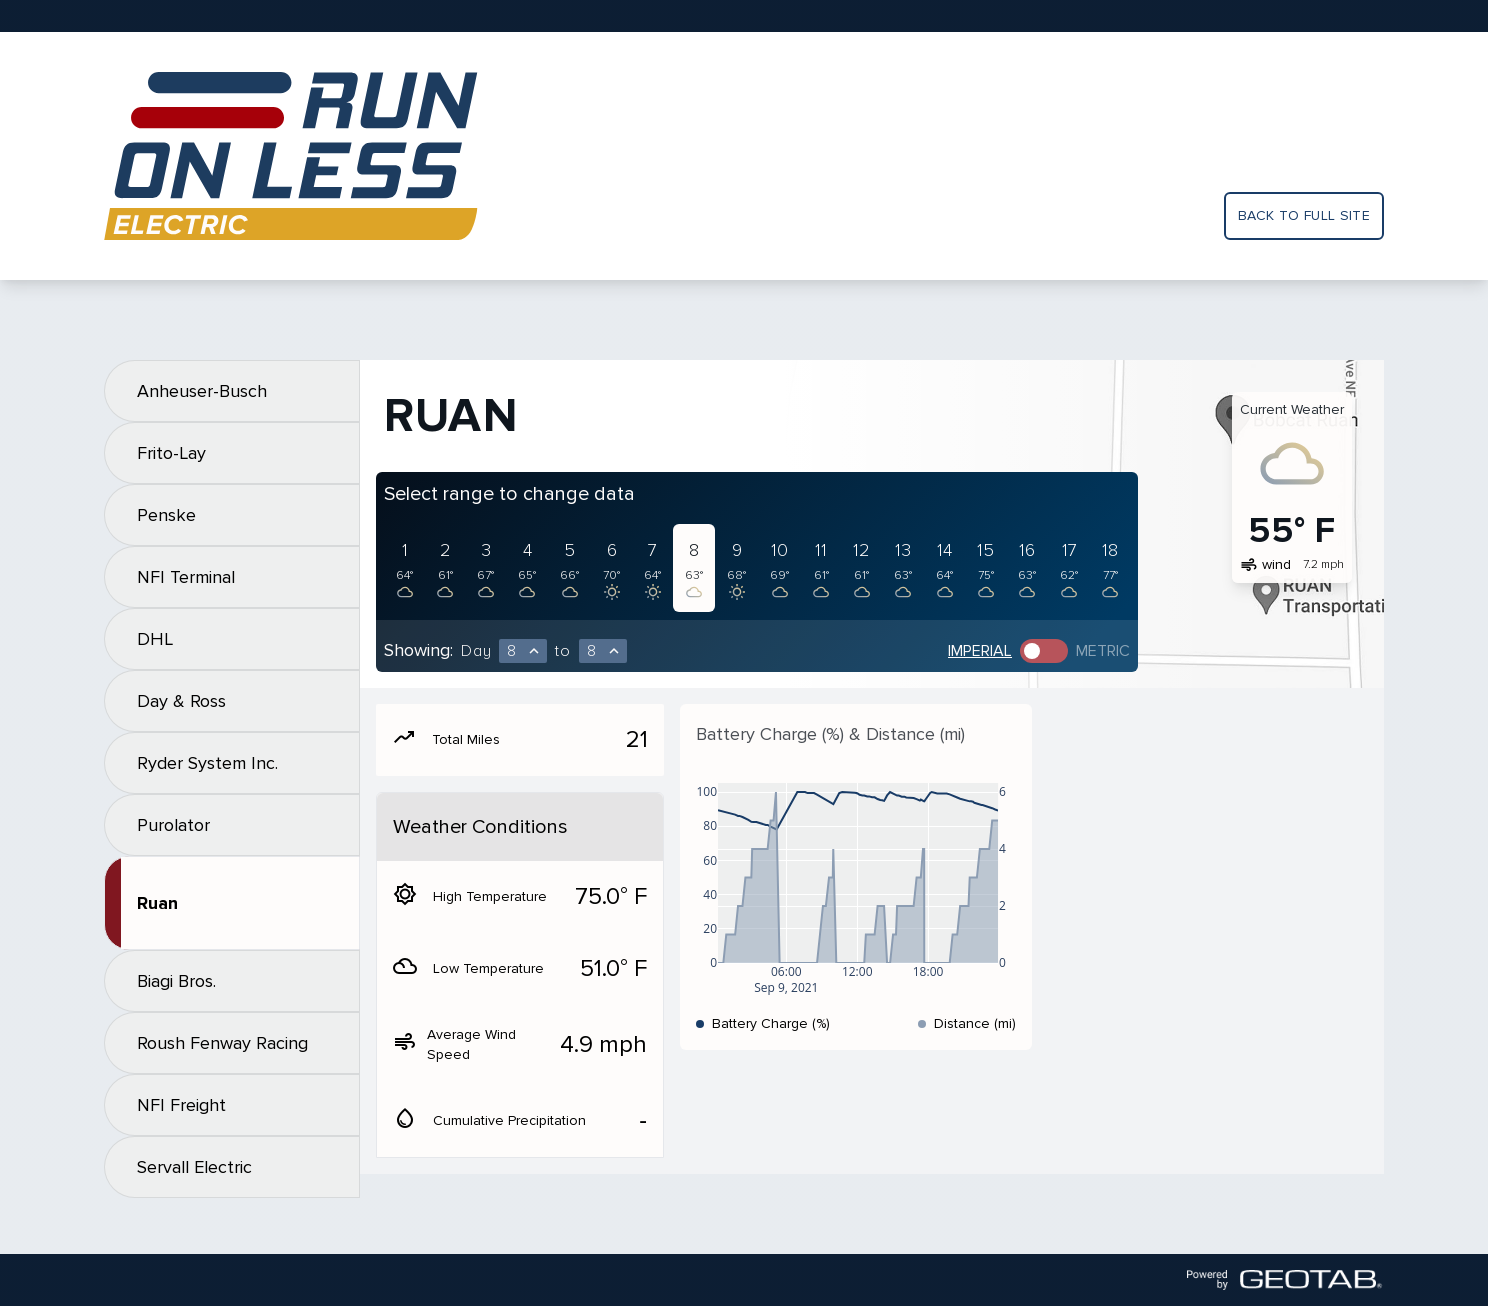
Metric (1103, 651)
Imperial (980, 651)
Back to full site (1304, 215)
